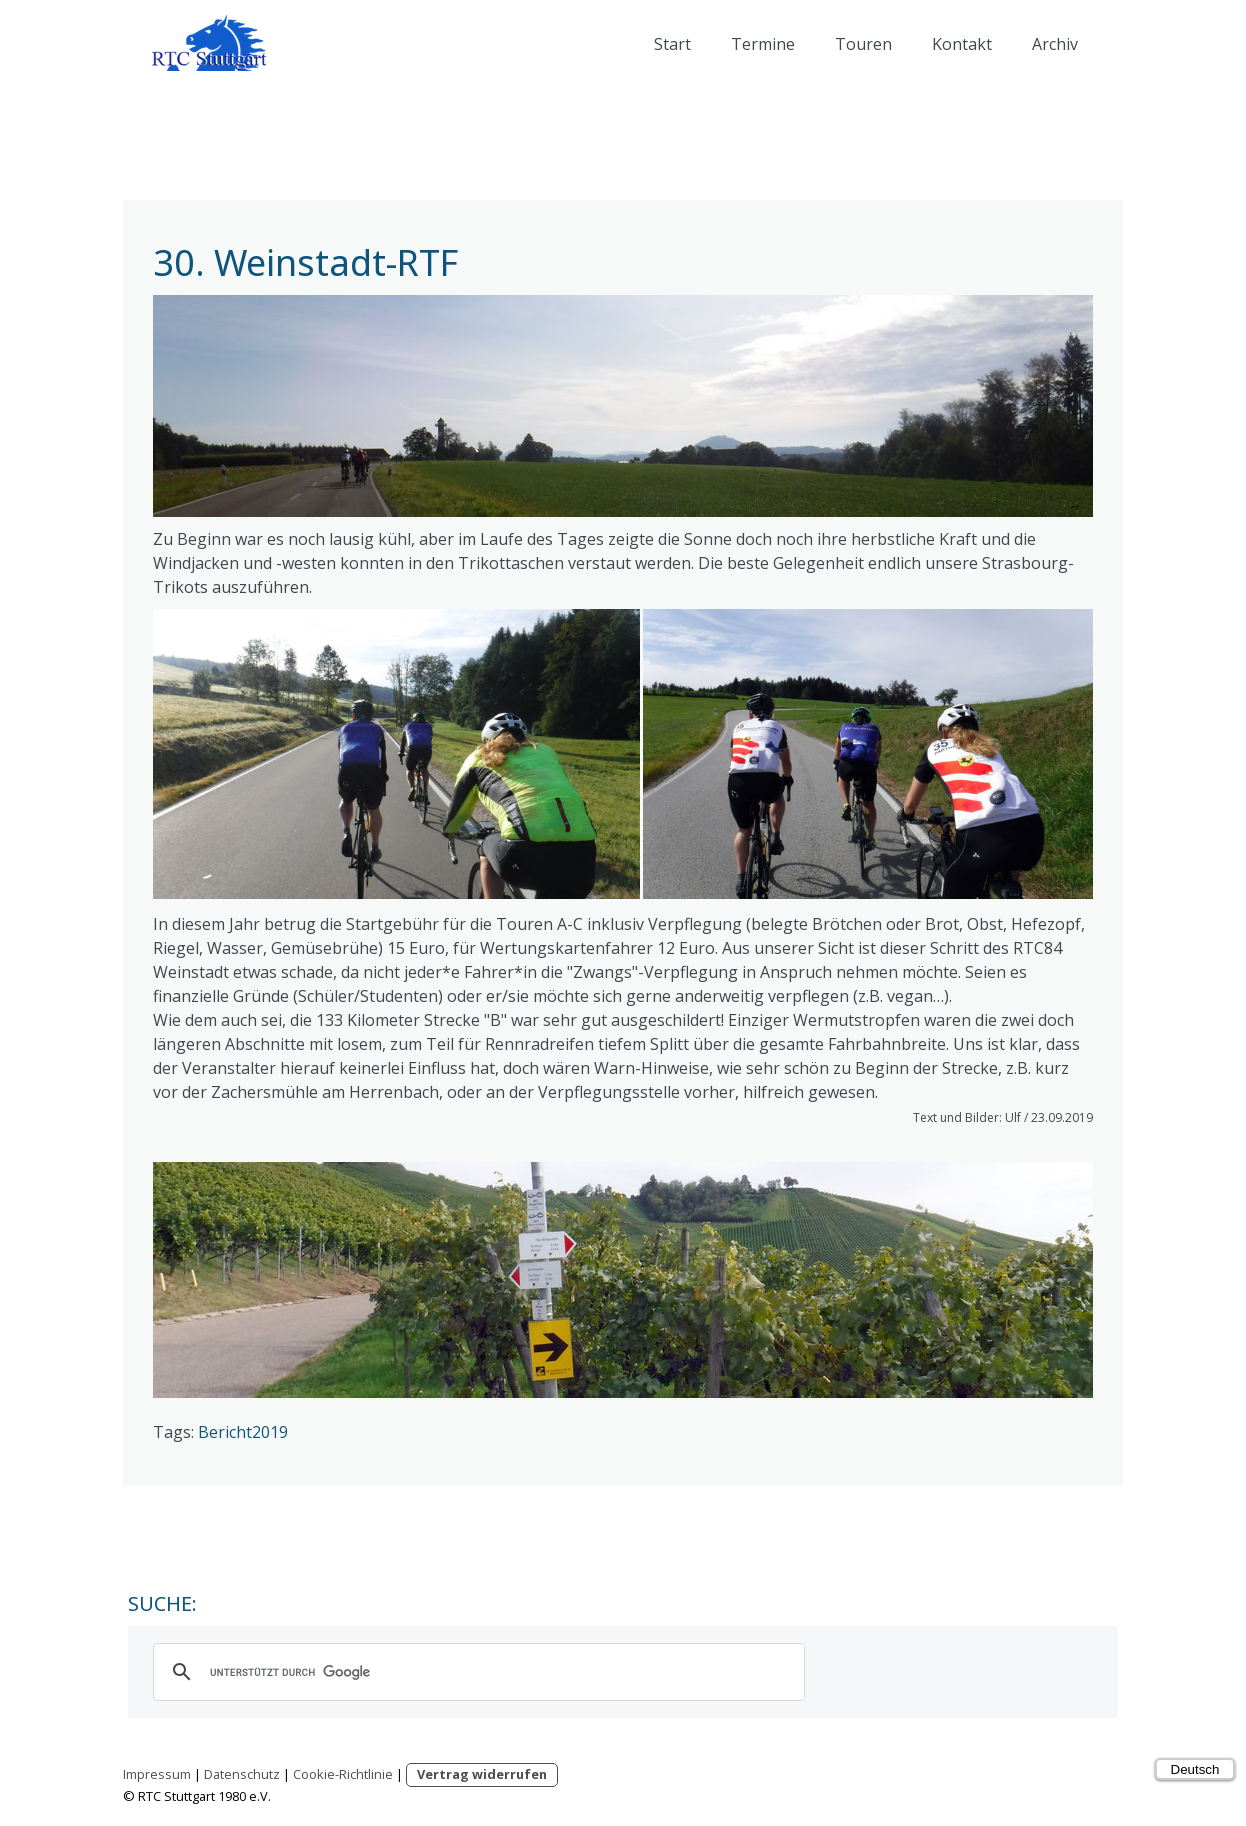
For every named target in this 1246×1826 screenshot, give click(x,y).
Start (672, 44)
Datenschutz (242, 1774)
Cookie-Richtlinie (343, 1774)
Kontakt (962, 44)
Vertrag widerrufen (482, 1774)
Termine (763, 44)
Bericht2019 (243, 1432)
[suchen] (476, 1672)
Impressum (157, 1774)
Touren (863, 44)
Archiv (1055, 44)
